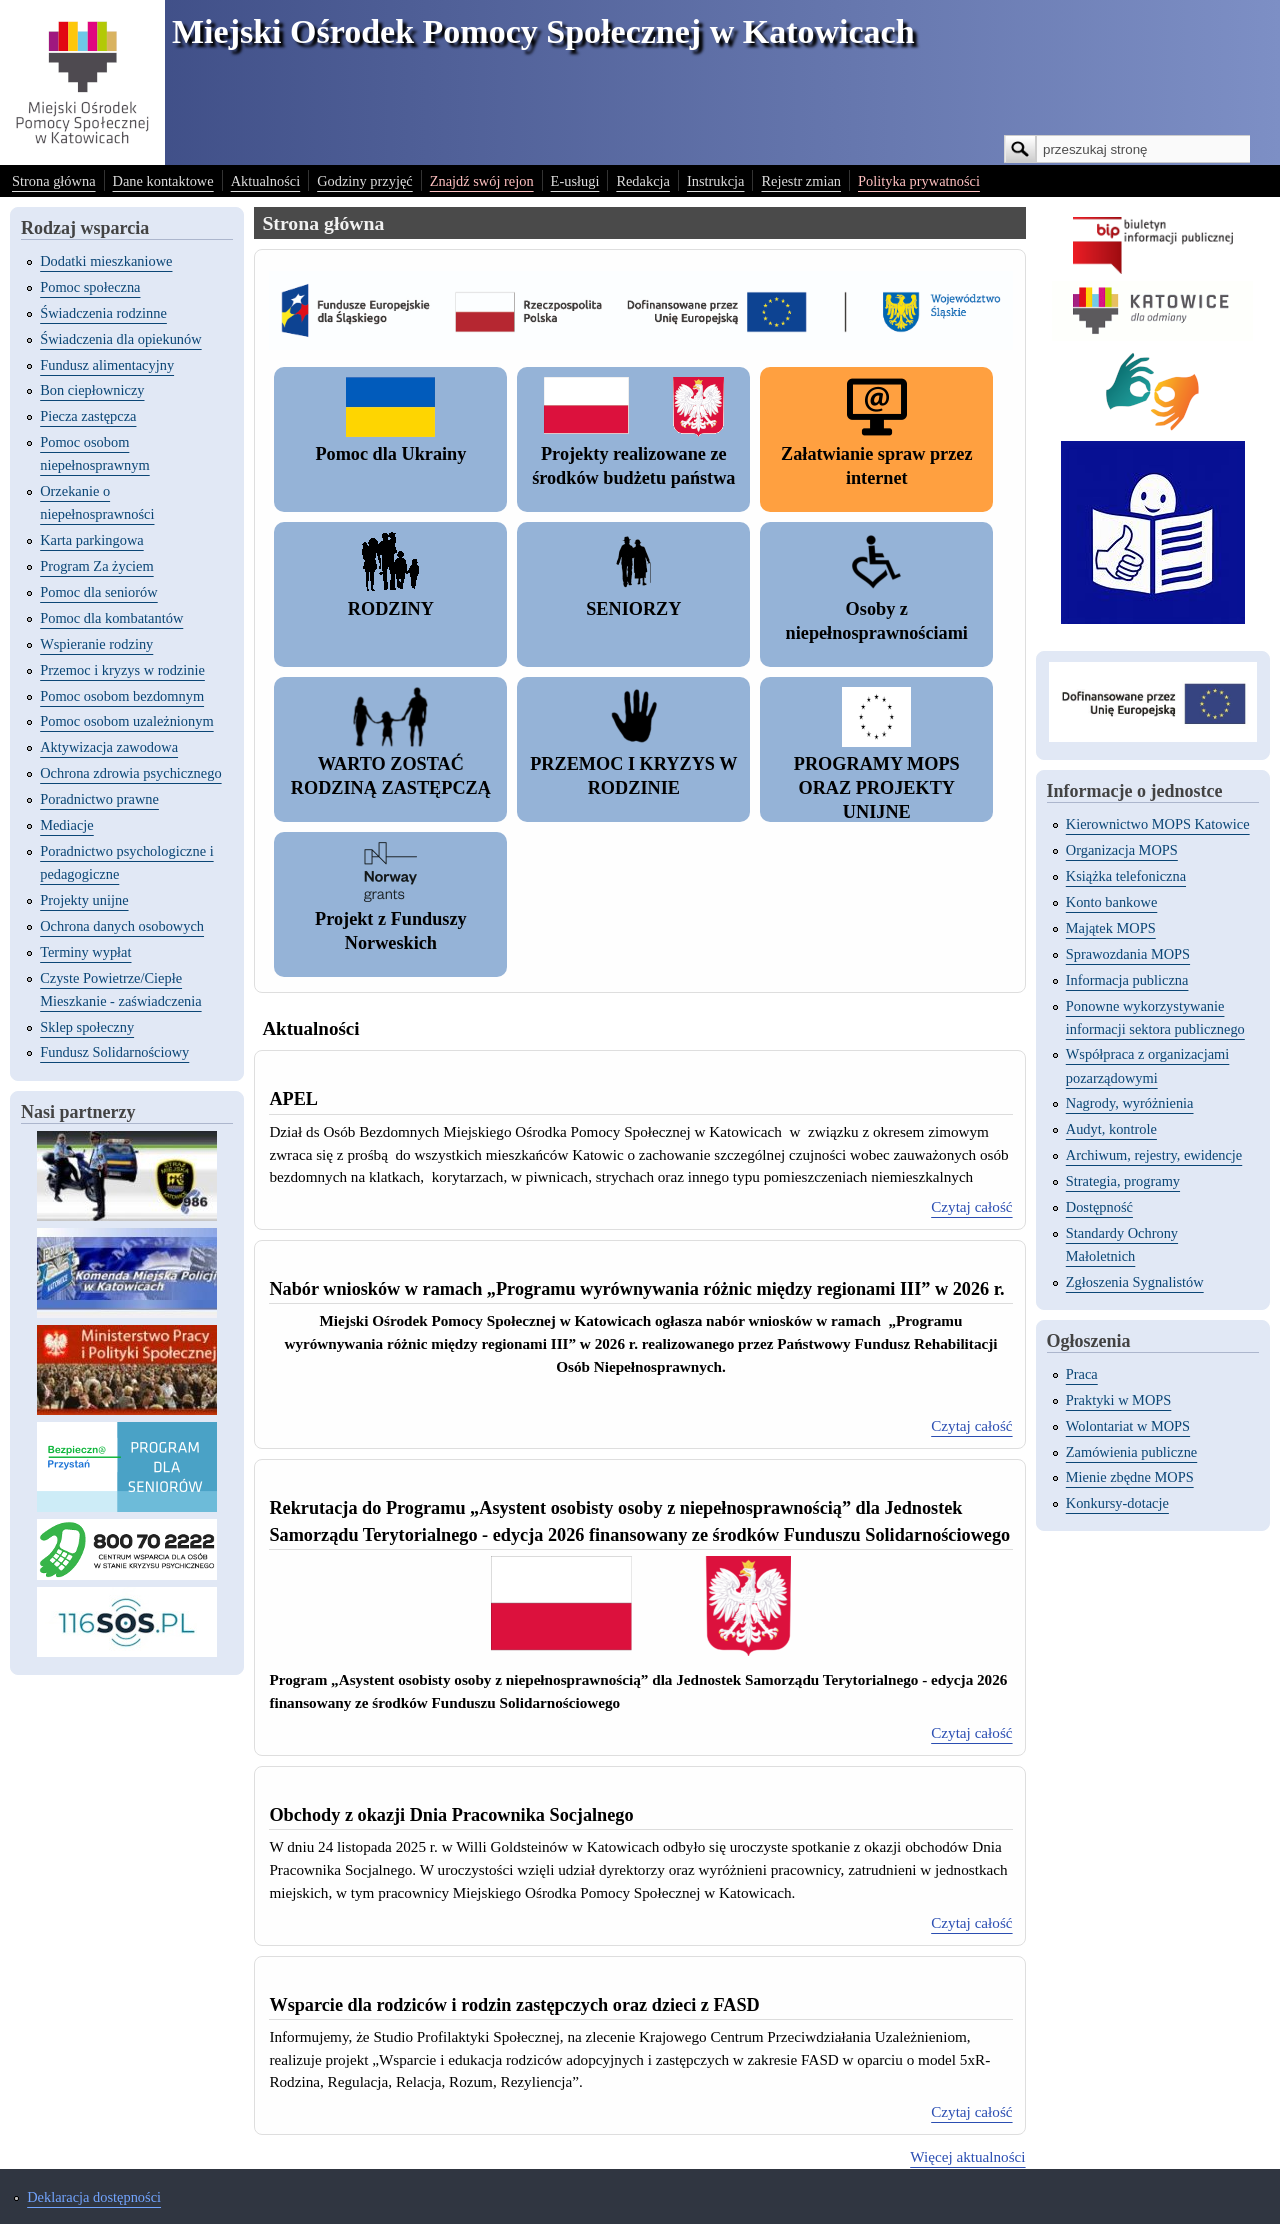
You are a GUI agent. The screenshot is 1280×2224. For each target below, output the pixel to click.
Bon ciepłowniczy (92, 390)
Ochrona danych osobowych (122, 926)
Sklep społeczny (87, 1027)
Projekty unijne (84, 900)
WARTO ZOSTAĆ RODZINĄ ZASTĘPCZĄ (391, 776)
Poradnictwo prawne (99, 799)
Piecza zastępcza (88, 416)
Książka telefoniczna (1126, 876)
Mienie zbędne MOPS (1130, 1477)
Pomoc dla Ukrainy (390, 454)
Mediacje (67, 825)
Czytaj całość (971, 1206)
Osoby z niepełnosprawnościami (877, 621)
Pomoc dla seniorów (99, 592)
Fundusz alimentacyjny (107, 365)
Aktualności (266, 181)
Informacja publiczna (1127, 980)
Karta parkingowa (92, 540)
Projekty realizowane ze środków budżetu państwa (633, 466)
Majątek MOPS (1111, 928)
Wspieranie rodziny (96, 644)
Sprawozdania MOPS (1128, 954)
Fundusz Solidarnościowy (114, 1052)
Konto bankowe (1112, 902)
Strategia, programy (1123, 1181)
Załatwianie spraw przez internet (876, 466)
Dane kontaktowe (163, 181)
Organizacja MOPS (1122, 850)
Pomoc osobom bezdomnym (122, 696)
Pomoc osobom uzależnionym (126, 721)
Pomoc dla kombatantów (111, 618)
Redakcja (643, 181)
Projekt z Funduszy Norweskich (391, 931)
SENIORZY (633, 609)
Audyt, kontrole (1111, 1129)
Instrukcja (716, 181)
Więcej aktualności (967, 2156)
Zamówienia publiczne (1131, 1452)
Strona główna (54, 181)
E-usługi (575, 181)
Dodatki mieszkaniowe (106, 261)
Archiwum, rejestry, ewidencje (1154, 1155)
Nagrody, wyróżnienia (1130, 1103)
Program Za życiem (96, 566)
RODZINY (391, 609)
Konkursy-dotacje (1117, 1503)
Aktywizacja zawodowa (109, 747)
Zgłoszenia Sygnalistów (1135, 1282)
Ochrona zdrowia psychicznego (130, 773)
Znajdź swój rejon (482, 181)
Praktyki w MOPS (1119, 1400)
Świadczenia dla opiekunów (120, 339)
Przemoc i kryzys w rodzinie (122, 670)
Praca (1082, 1374)
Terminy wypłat (85, 952)
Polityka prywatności (919, 181)
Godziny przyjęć (365, 181)
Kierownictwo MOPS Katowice (1158, 824)
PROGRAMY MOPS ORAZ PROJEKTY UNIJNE (877, 788)
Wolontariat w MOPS (1128, 1426)
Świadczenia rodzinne (103, 313)
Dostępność (1099, 1207)
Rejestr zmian (801, 181)
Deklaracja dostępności (94, 2197)
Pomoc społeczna (90, 287)
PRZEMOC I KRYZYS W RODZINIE (633, 776)
